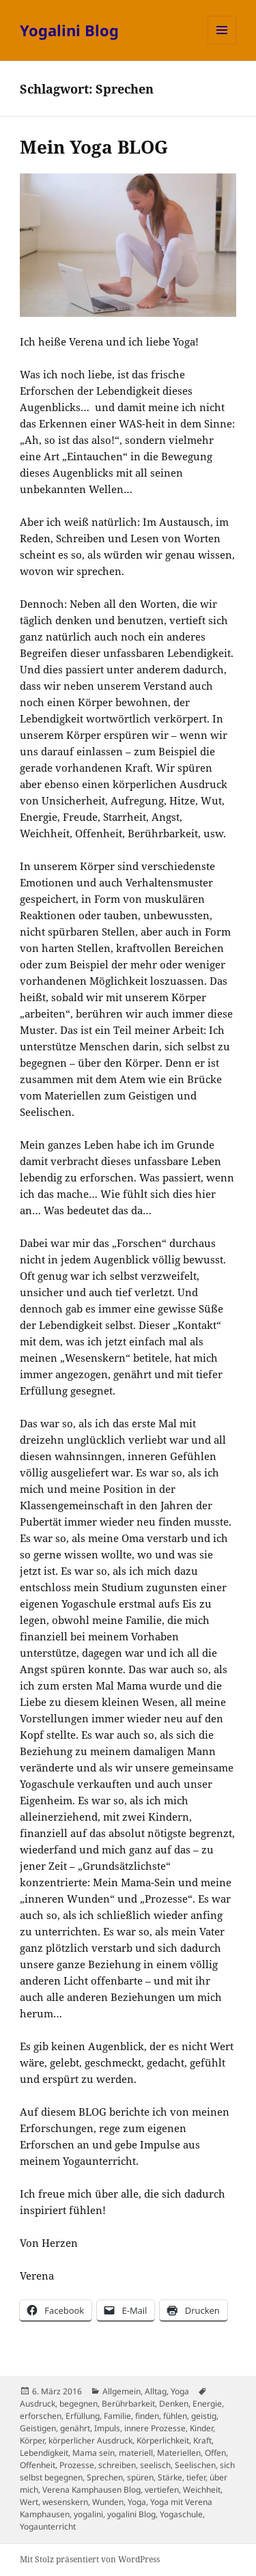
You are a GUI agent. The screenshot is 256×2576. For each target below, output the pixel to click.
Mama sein (93, 2453)
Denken (173, 2403)
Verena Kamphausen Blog (91, 2489)
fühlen (175, 2416)
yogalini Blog (131, 2514)
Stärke (170, 2477)
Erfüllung (83, 2416)
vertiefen (162, 2489)
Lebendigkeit (44, 2453)
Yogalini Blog (69, 30)
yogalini (88, 2514)
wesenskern (65, 2502)
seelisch (155, 2465)
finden (147, 2416)
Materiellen (179, 2453)
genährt (75, 2428)
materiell (136, 2453)
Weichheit (202, 2489)
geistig (203, 2416)
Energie (207, 2403)
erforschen (40, 2416)
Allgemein (121, 2391)
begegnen (78, 2403)
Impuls (107, 2428)
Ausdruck (37, 2403)
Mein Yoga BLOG (94, 147)
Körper (32, 2440)
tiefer (195, 2477)
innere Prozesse (155, 2428)
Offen (215, 2453)
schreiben (117, 2465)
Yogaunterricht (48, 2526)
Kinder (201, 2428)
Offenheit (37, 2465)
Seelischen (195, 2465)
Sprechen (105, 2477)
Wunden (108, 2502)
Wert (29, 2502)
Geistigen (38, 2428)
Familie (117, 2416)
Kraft (202, 2440)
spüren (140, 2477)
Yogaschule (181, 2514)
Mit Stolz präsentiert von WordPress (90, 2559)
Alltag (156, 2391)
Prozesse (76, 2465)
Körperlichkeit (163, 2440)
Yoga (180, 2391)
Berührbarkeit (128, 2403)
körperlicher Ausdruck (90, 2440)
